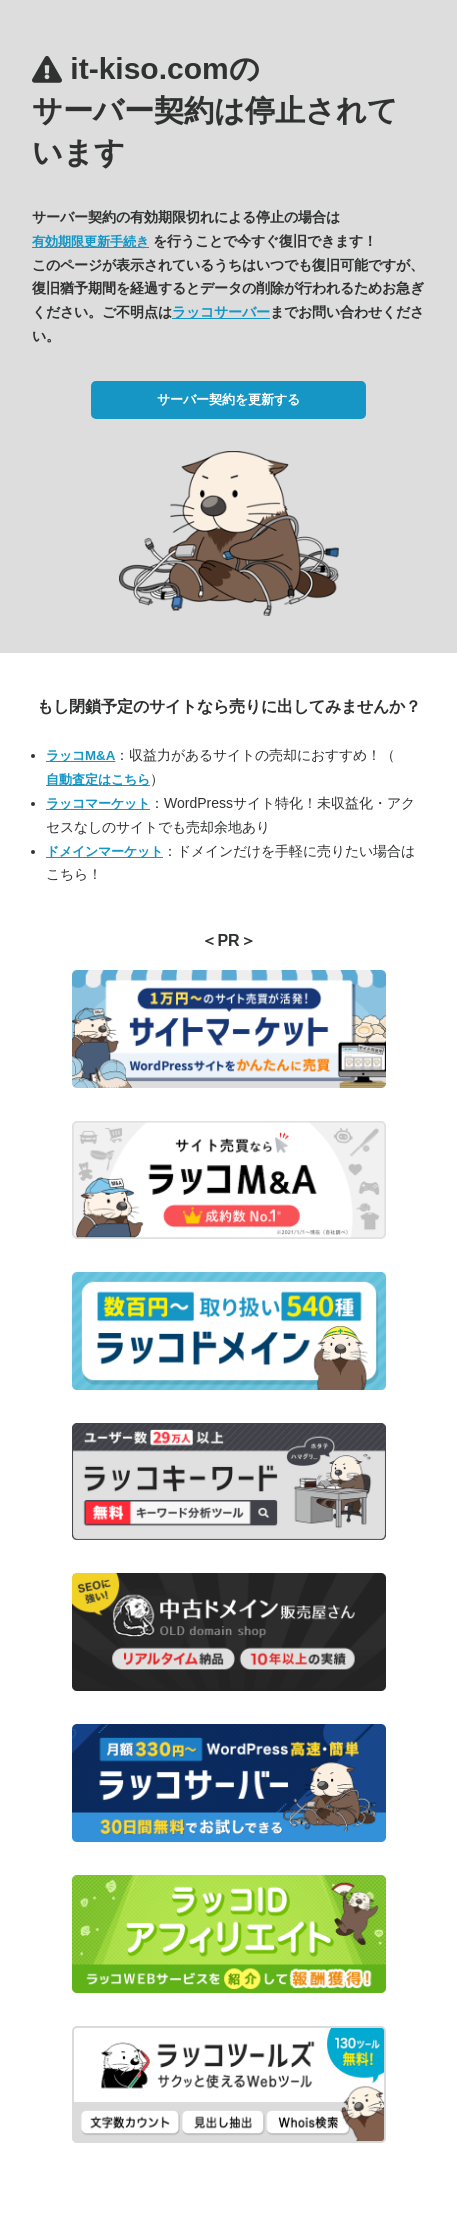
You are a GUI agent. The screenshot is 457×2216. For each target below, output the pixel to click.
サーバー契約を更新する (228, 399)
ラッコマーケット (98, 803)
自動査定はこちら (98, 779)
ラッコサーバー (221, 312)
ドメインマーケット (104, 851)
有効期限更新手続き (90, 241)
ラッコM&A (80, 755)
